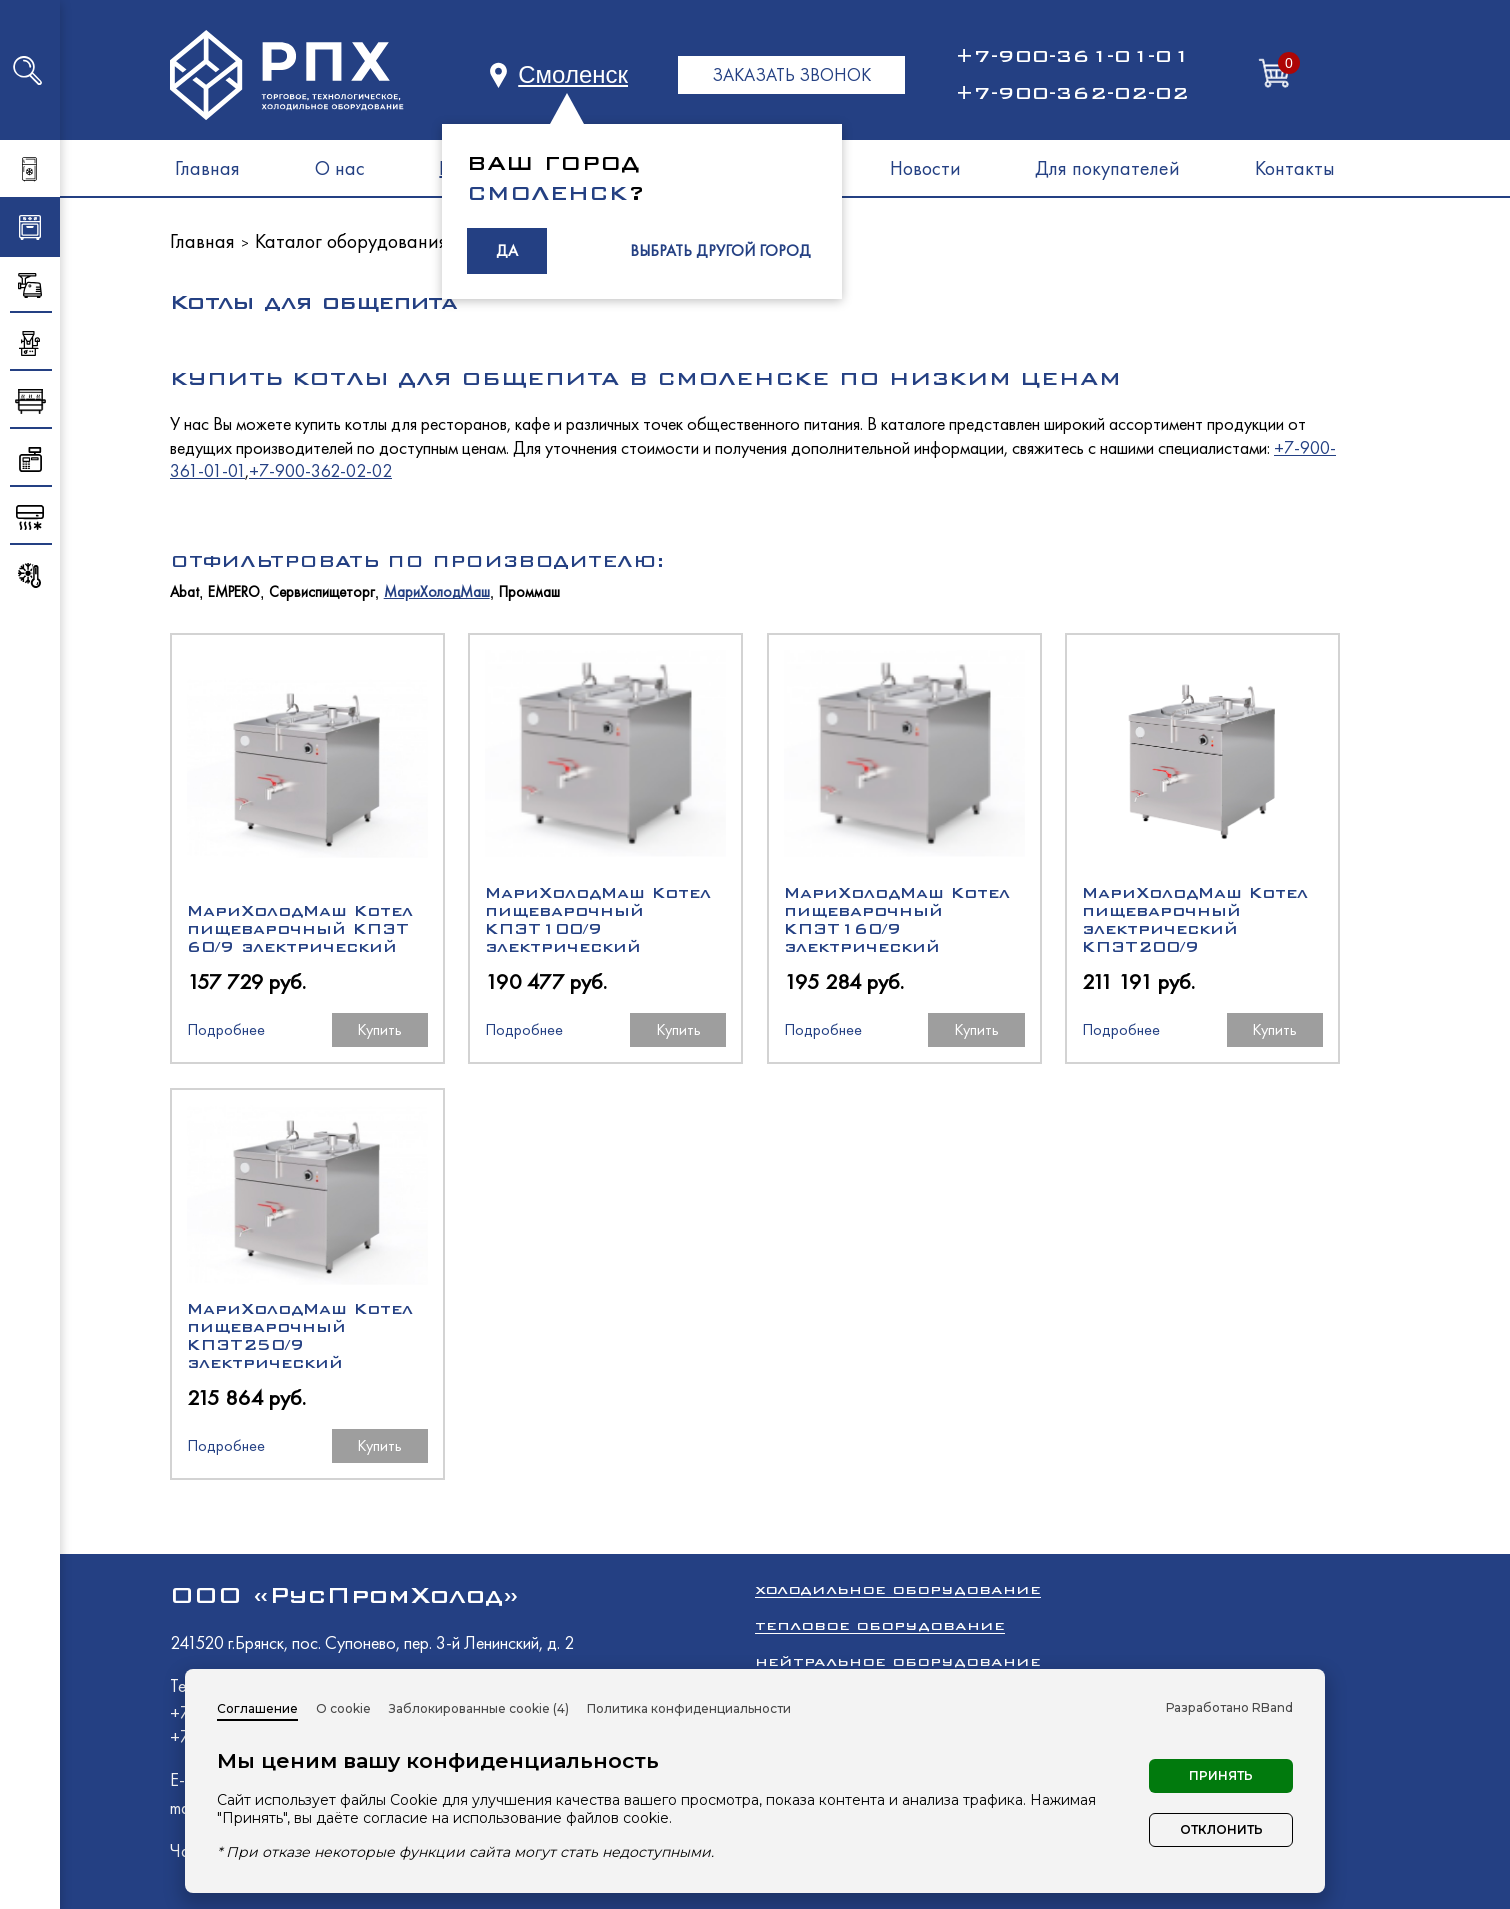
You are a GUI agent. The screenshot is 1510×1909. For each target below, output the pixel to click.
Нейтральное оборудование (898, 1661)
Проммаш (529, 592)
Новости (925, 168)
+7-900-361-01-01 (1072, 56)
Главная (207, 168)
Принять (1221, 1775)
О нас (340, 168)
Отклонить (1221, 1829)
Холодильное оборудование (898, 1589)
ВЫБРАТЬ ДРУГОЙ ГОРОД (720, 250)
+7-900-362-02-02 (1072, 93)
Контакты (1295, 168)
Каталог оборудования (351, 241)
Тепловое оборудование (880, 1625)
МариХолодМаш (437, 592)
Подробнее (226, 1029)
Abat (184, 592)
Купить (379, 1029)
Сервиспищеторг (322, 592)
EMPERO (234, 592)
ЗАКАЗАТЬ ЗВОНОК (791, 74)
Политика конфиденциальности (689, 1708)
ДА (507, 250)
